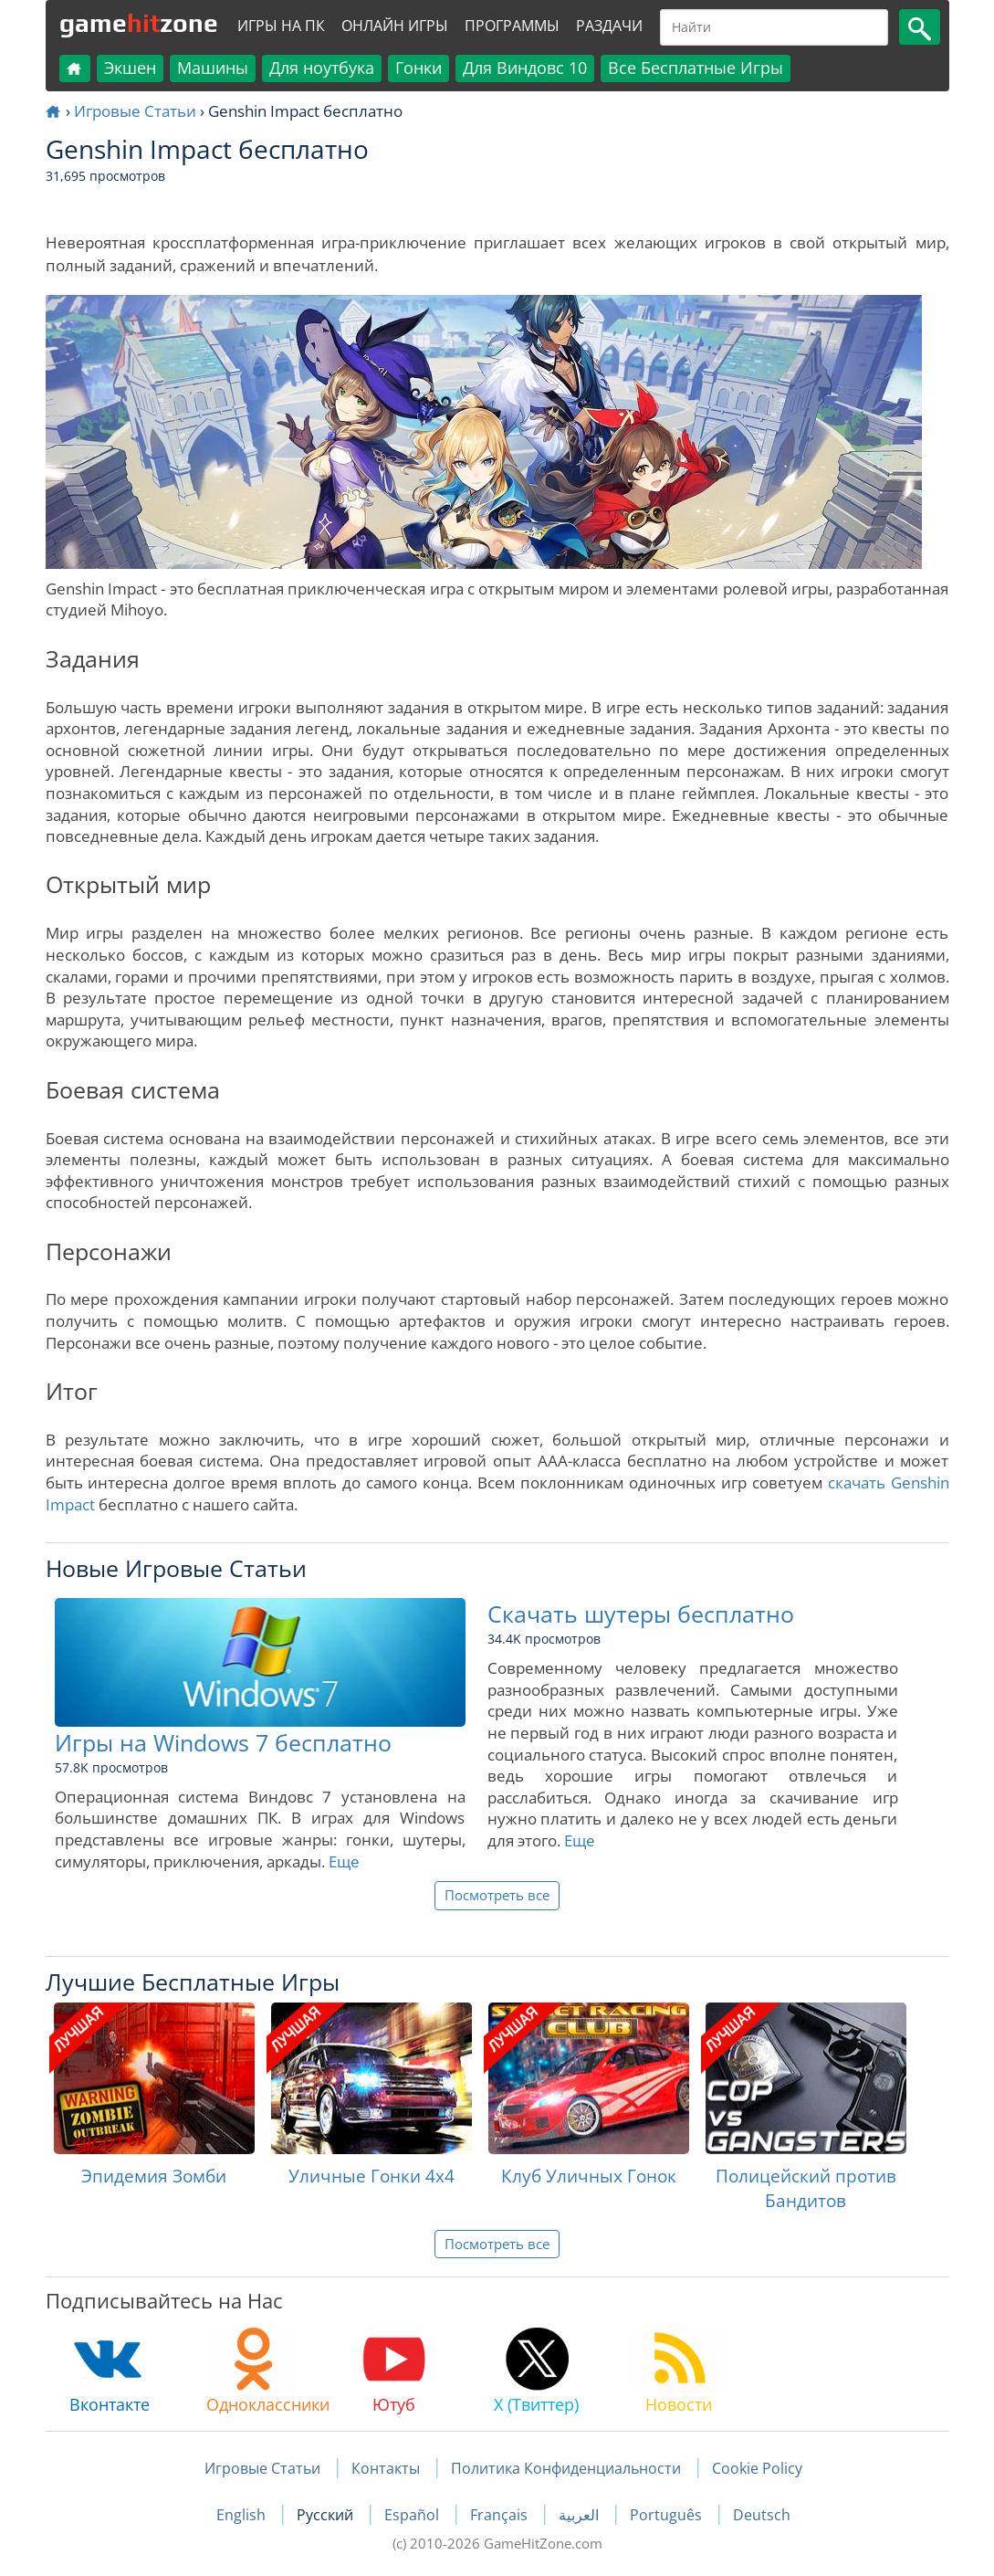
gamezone (138, 22)
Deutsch (761, 2515)
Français (500, 2515)
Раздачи (609, 26)
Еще (344, 1861)
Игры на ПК (281, 26)
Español (413, 2515)
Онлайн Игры (394, 26)
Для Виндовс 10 (525, 68)
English (242, 2515)
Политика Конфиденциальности (566, 2468)
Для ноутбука (321, 68)
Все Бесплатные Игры (695, 68)
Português (668, 2515)
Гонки (418, 68)
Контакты (385, 2468)
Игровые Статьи (135, 110)
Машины (212, 68)
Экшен (130, 68)
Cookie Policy (757, 2468)
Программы (512, 26)
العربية (580, 2515)
